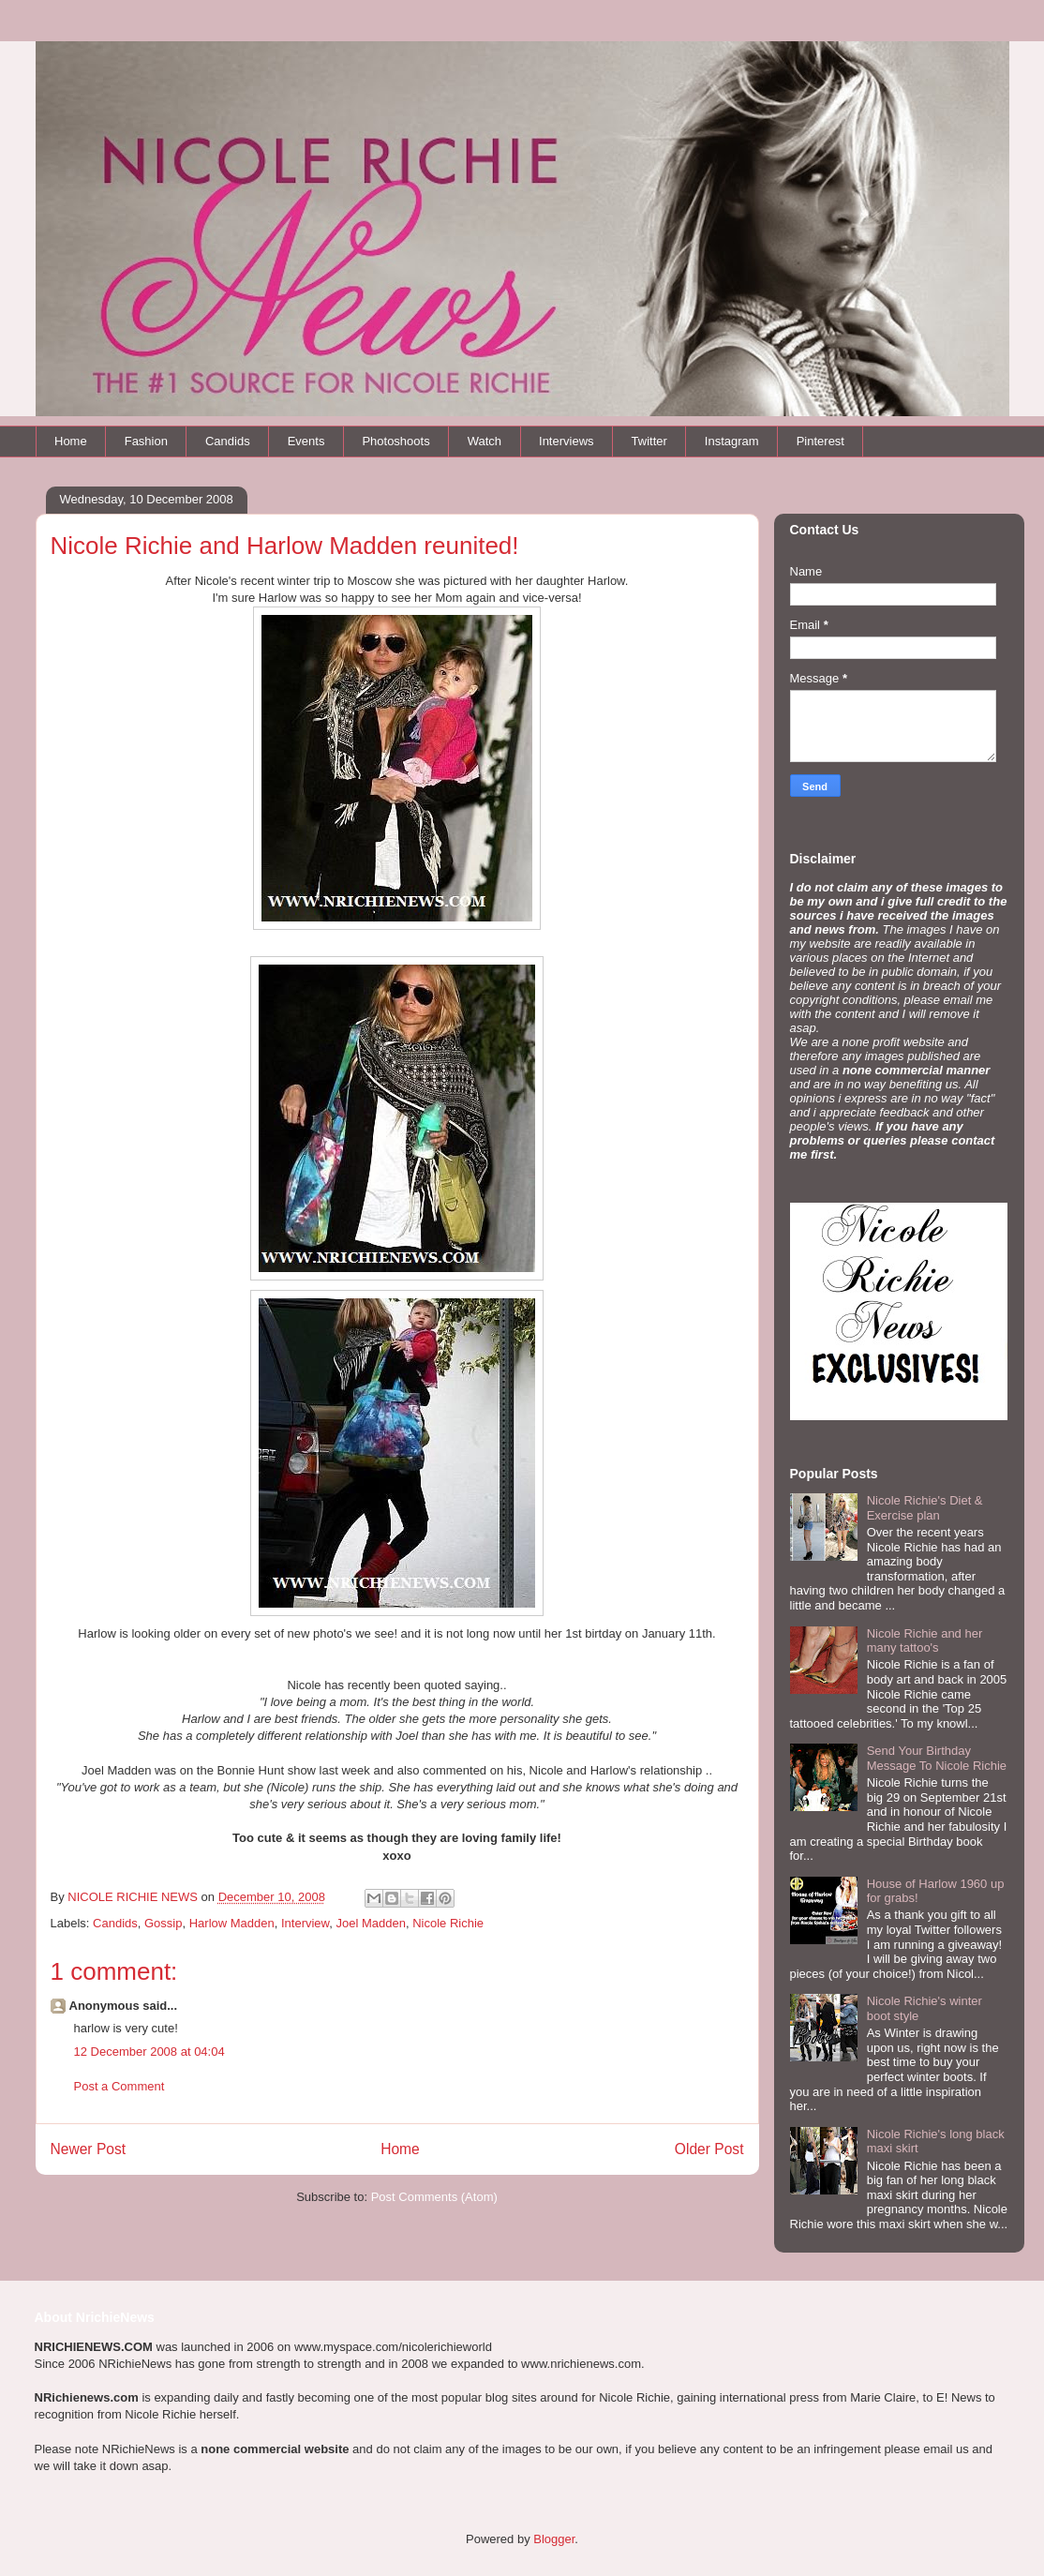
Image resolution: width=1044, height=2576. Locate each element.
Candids (227, 441)
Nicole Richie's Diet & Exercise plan (925, 1507)
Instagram (732, 441)
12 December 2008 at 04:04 (149, 2051)
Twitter (649, 441)
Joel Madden (371, 1923)
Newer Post (89, 2149)
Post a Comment (119, 2086)
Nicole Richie (448, 1923)
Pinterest (820, 441)
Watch (484, 441)
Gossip (163, 1923)
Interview (305, 1923)
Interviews (566, 441)
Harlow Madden (232, 1923)
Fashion (146, 441)
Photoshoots (395, 441)
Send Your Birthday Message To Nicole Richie (937, 1758)
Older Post (709, 2149)
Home (70, 441)
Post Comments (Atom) (434, 2197)
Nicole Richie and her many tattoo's (925, 1640)
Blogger (553, 2539)
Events (306, 441)
